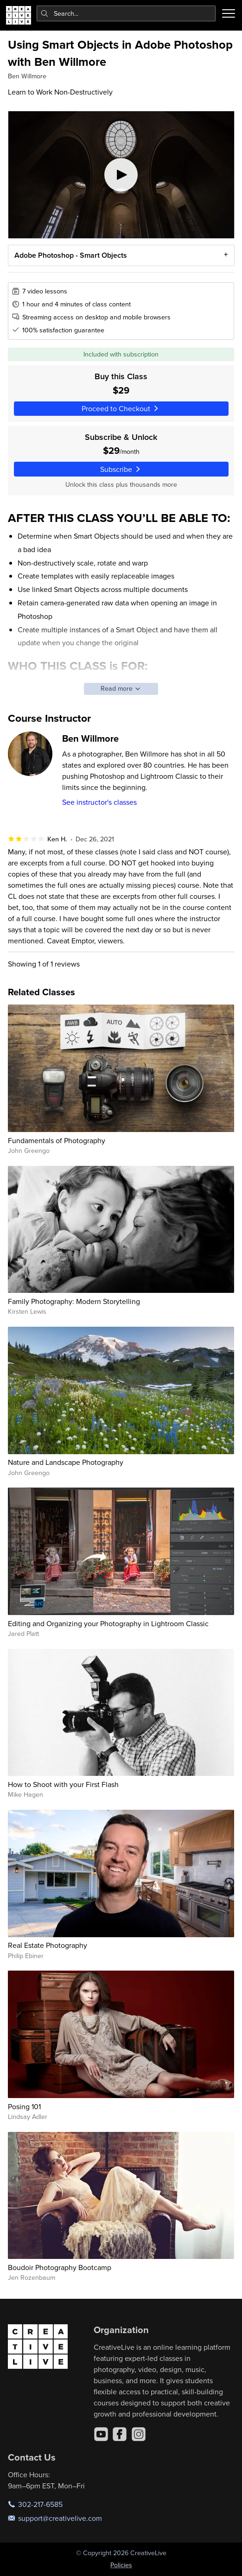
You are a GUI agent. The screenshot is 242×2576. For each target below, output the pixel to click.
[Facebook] (119, 2434)
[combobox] (126, 13)
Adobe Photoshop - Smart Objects (70, 255)
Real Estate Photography (47, 1945)
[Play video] (121, 174)
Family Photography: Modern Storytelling (74, 1301)
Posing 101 (24, 2106)
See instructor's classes (99, 802)
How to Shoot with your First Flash (63, 1784)
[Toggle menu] (228, 13)
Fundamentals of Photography (56, 1140)
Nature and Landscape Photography (65, 1462)
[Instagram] (138, 2434)
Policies (121, 2565)
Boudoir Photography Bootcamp (59, 2267)
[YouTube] (101, 2434)
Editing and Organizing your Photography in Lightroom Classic (108, 1623)
